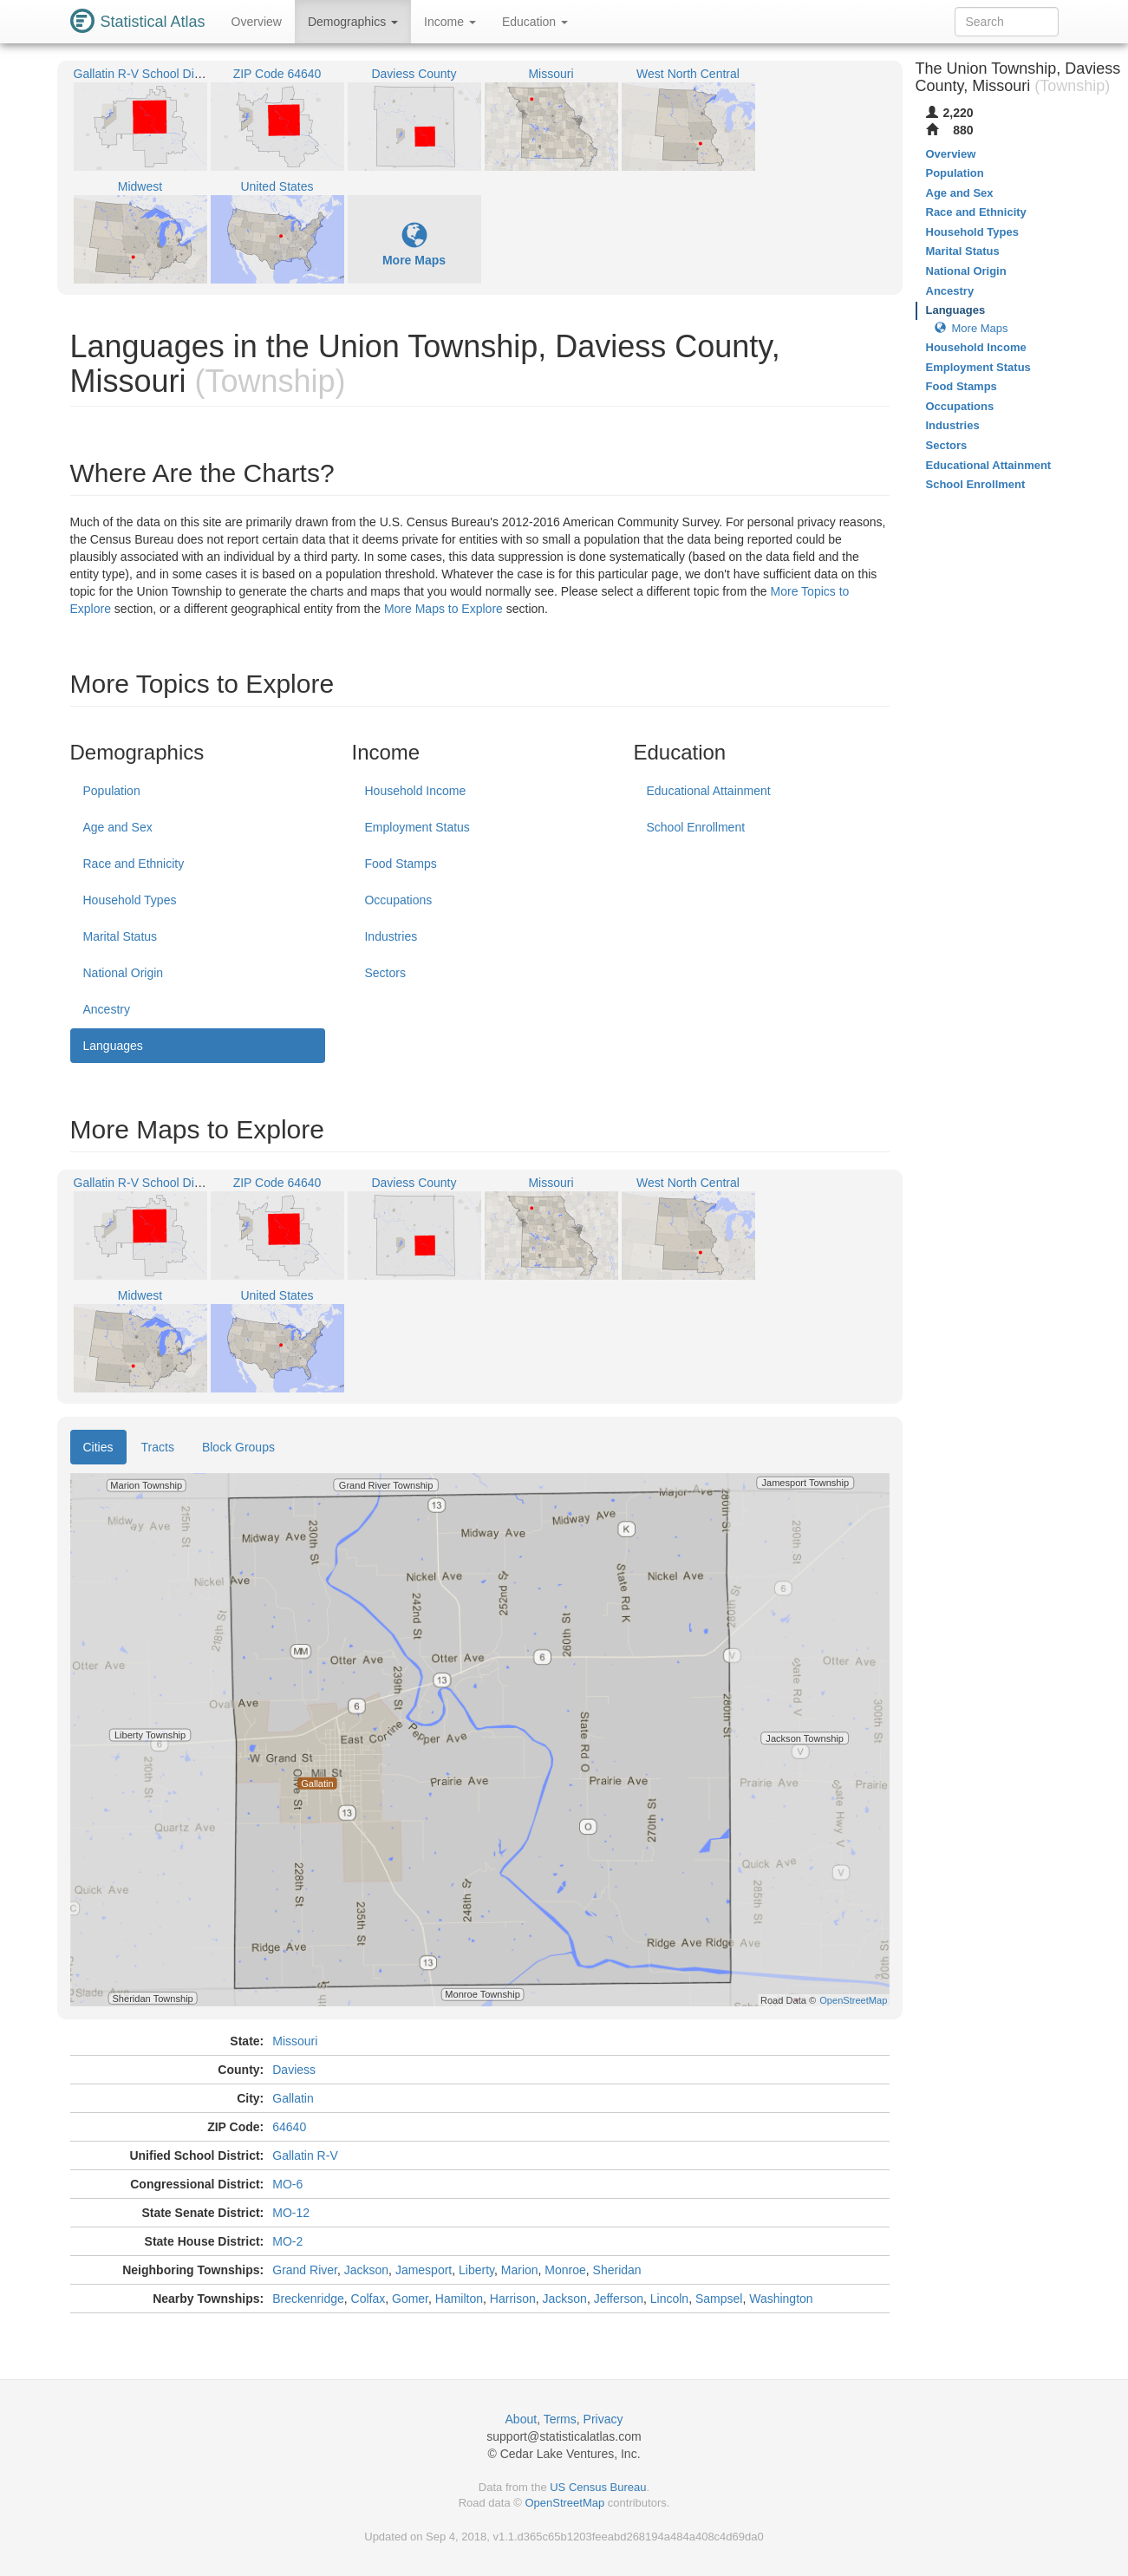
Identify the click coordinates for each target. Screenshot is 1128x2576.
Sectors (384, 973)
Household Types (130, 900)
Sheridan (617, 2270)
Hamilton (459, 2298)
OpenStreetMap (564, 2502)
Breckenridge (308, 2298)
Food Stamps (400, 864)
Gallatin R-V (304, 2155)
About (521, 2419)
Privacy (603, 2419)
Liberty (476, 2270)
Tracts (157, 1447)
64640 (289, 2127)
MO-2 (287, 2241)
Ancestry (106, 1009)
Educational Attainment (708, 791)
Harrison (513, 2298)
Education (535, 22)
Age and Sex (118, 827)
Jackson (366, 2270)
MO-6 (287, 2184)
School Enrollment (695, 827)
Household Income (415, 791)
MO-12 (291, 2213)
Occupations (398, 900)
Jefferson (618, 2298)
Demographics (353, 22)
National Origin (123, 973)
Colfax (368, 2298)
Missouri (294, 2041)
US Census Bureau (598, 2487)
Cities (98, 1447)
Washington (780, 2298)
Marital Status (120, 936)
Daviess (294, 2070)
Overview (256, 22)
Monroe (564, 2270)
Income (450, 22)
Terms (560, 2419)
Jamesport (423, 2270)
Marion (519, 2270)
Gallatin (292, 2098)
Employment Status (416, 827)
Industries (390, 936)
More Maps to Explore (443, 609)
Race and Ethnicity (134, 864)
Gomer (410, 2298)
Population (111, 791)
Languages (113, 1046)
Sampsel (718, 2298)
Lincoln (669, 2298)
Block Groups (238, 1447)
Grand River (304, 2270)
